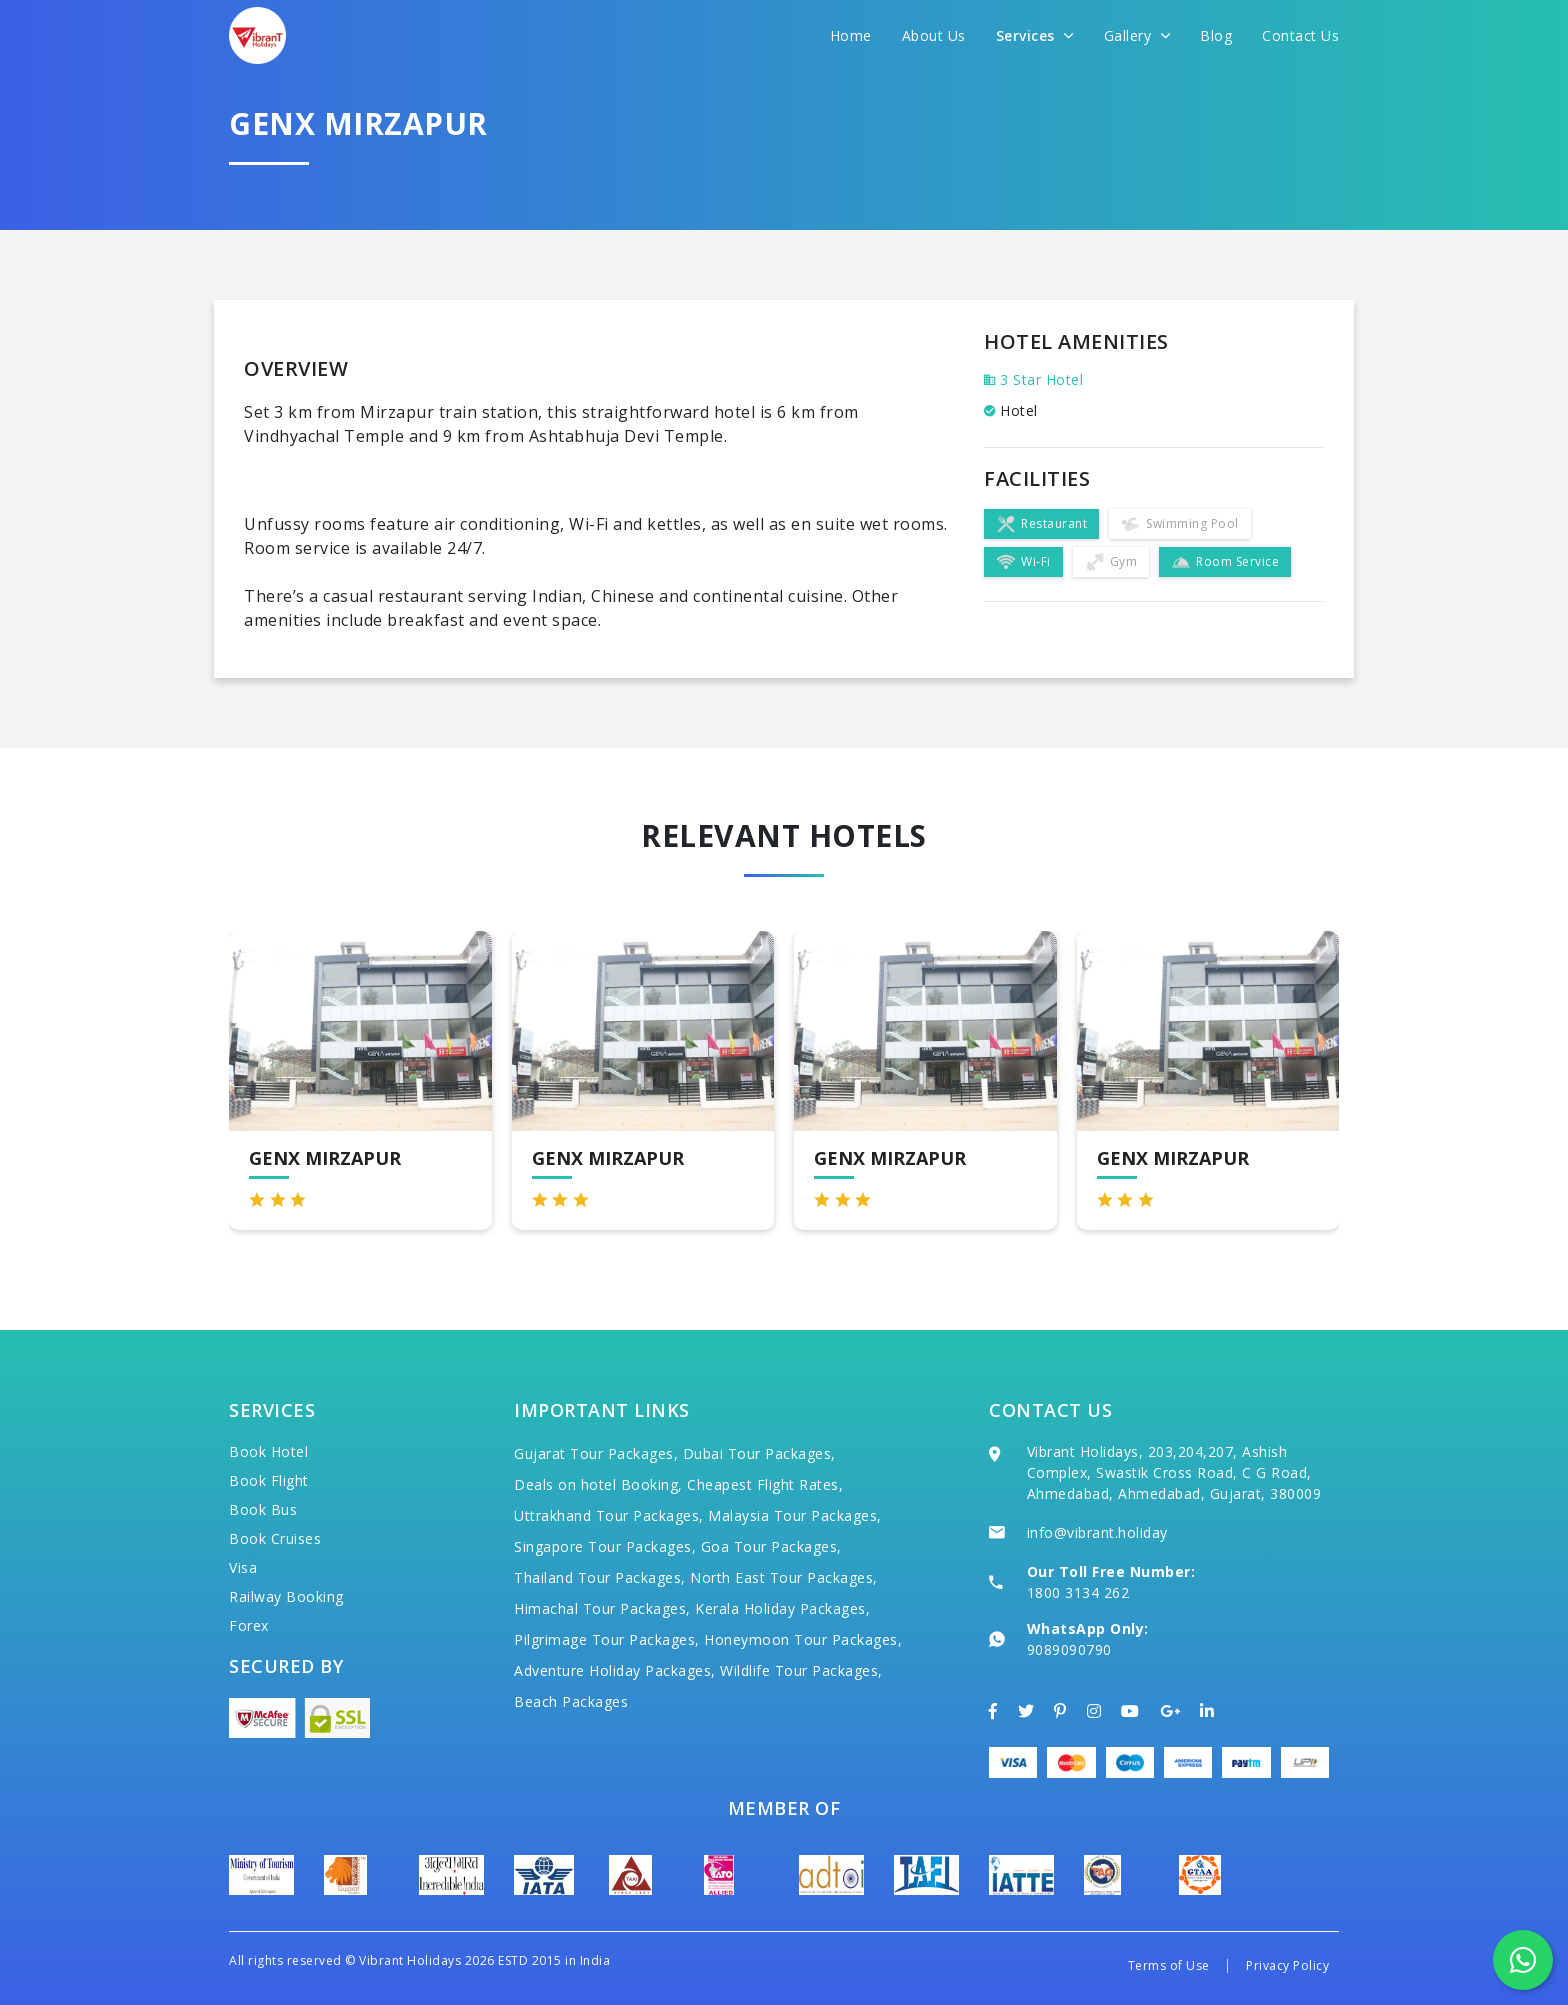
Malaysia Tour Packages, (795, 1515)
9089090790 (1069, 1649)
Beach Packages (571, 1701)
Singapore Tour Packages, (605, 1546)
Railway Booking (286, 1596)
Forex (249, 1625)
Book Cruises (275, 1538)
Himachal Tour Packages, (602, 1608)
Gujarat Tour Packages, (596, 1453)
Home (851, 35)
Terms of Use (1169, 1965)
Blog (1216, 35)
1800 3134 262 (1078, 1592)
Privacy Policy (1287, 1965)
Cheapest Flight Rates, (765, 1484)
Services (1035, 35)
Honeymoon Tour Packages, (803, 1639)
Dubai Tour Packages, (759, 1453)
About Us (934, 35)
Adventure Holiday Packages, (615, 1670)
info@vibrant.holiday (1097, 1532)
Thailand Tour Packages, (600, 1577)
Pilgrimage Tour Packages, (607, 1639)
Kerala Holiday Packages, (782, 1608)
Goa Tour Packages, (771, 1546)
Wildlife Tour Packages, (801, 1670)
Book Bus (263, 1509)
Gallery (1137, 35)
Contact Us (1300, 35)
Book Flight (269, 1480)
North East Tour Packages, (784, 1577)
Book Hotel (268, 1451)
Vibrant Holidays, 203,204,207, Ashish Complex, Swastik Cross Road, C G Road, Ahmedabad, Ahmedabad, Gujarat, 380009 (1174, 1472)
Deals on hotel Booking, (598, 1484)
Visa (243, 1567)
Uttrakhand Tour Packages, (609, 1515)
